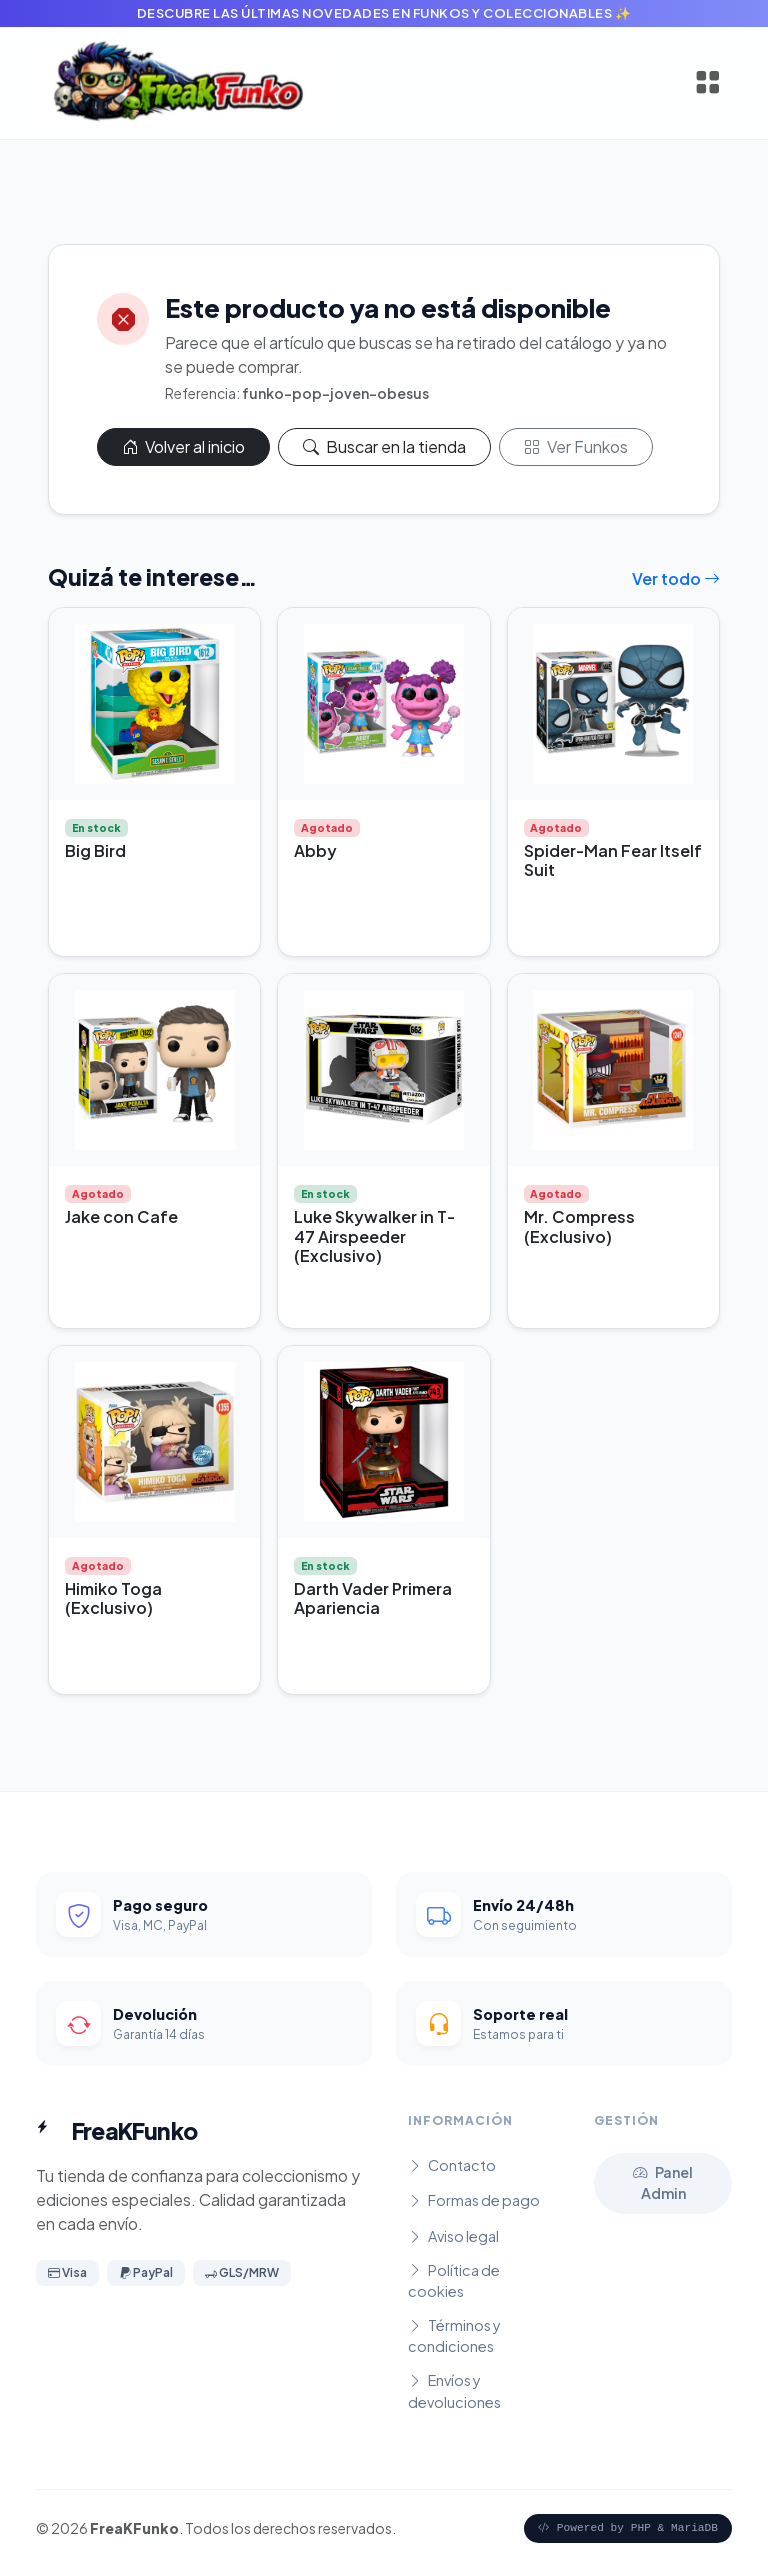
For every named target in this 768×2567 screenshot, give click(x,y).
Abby (315, 850)
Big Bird (95, 850)
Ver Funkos (576, 446)
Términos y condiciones (454, 2336)
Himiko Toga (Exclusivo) (113, 1598)
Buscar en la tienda (384, 446)
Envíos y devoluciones (454, 2391)
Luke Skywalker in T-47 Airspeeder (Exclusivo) (374, 1236)
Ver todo (676, 578)
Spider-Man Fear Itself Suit (613, 860)
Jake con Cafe (121, 1216)
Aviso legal (453, 2236)
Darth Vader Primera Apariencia (373, 1598)
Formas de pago (474, 2200)
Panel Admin (663, 2183)
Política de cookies (454, 2281)
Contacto (452, 2165)
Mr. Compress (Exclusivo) (579, 1226)
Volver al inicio (183, 446)
